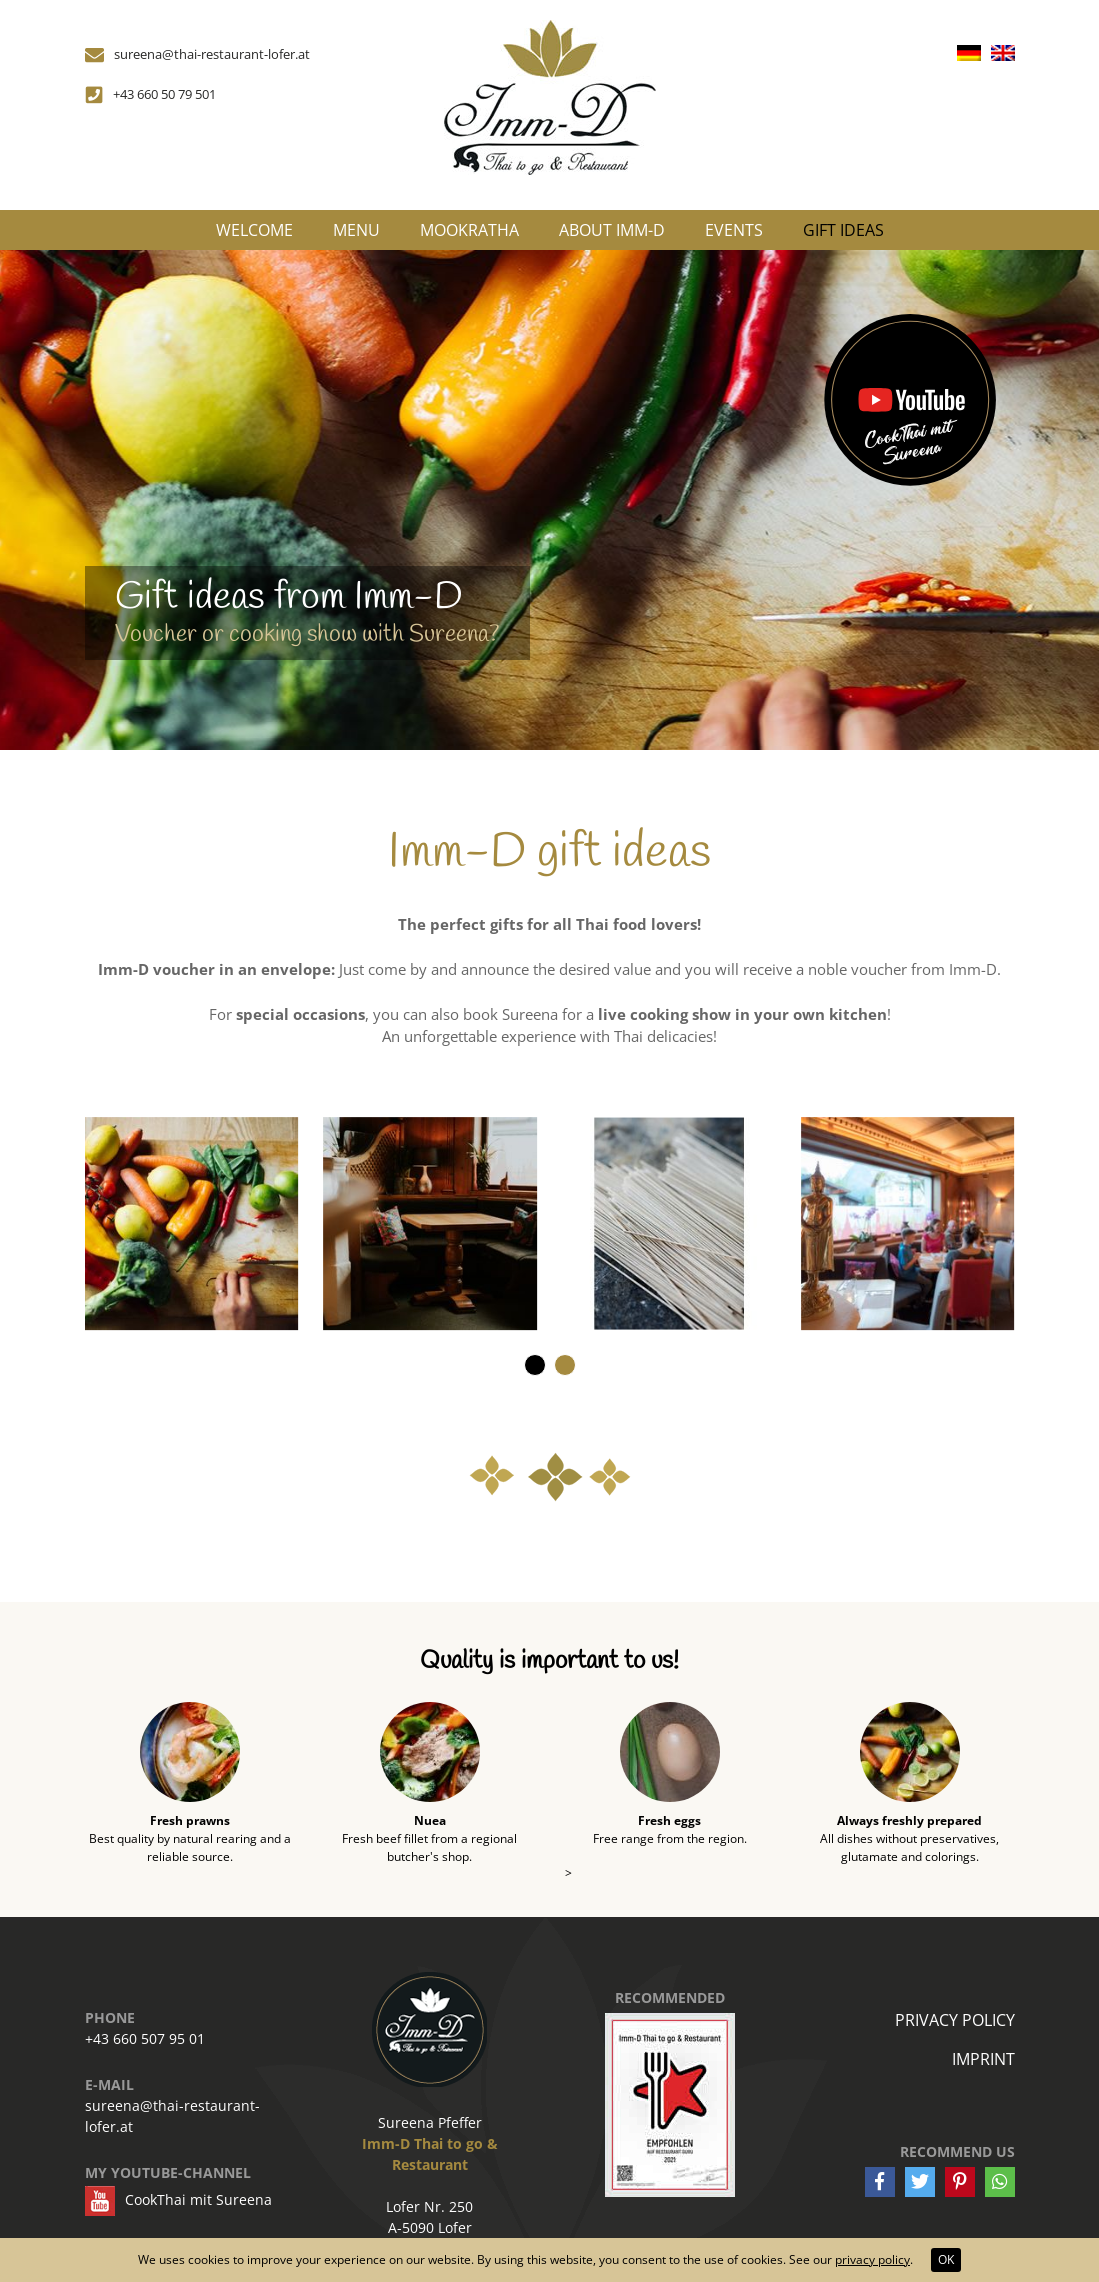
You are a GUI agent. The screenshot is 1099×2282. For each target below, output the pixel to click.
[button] (535, 1365)
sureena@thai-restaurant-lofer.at (172, 2116)
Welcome (254, 230)
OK (946, 2259)
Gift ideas (843, 230)
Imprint (983, 2059)
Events (734, 230)
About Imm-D (612, 230)
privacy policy (872, 2259)
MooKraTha (469, 230)
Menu (356, 230)
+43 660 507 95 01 (145, 2038)
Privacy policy (955, 2020)
